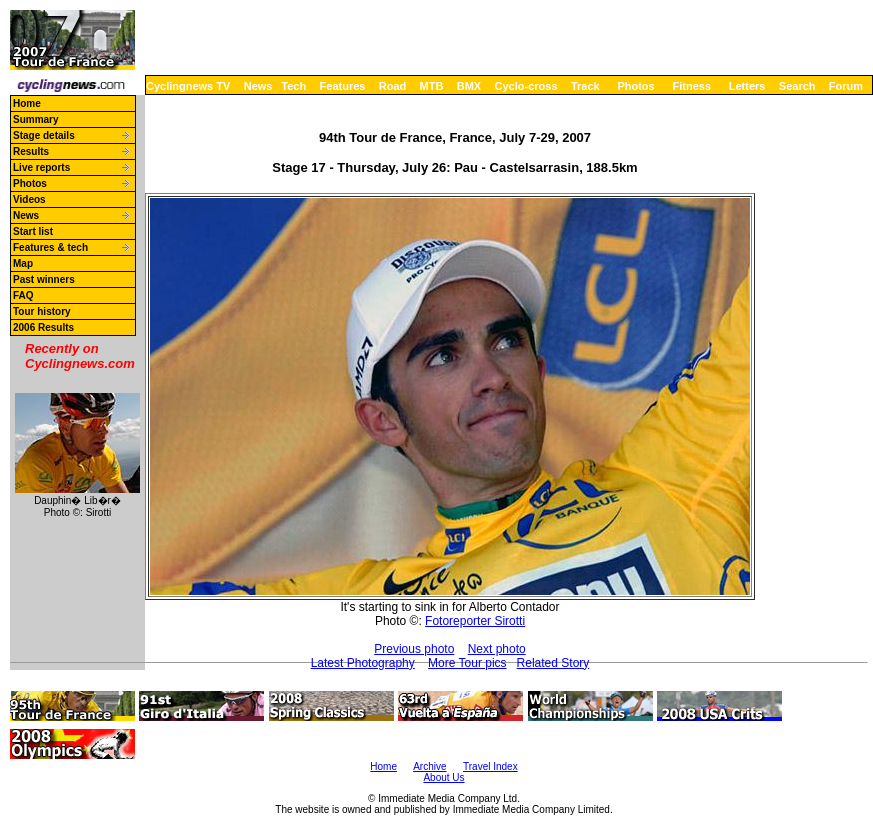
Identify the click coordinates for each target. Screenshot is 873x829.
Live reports (41, 167)
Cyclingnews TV (188, 86)
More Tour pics (467, 663)
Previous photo (414, 649)
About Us (443, 777)
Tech (293, 86)
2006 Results (43, 327)
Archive (429, 766)
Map (23, 263)
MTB (432, 86)
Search (797, 86)
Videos (29, 199)
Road (393, 86)
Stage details (44, 135)
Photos (635, 86)
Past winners (44, 279)
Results (31, 151)
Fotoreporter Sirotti (475, 621)
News (258, 86)
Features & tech (50, 247)
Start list (33, 231)
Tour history (42, 311)
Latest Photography (363, 663)
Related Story (553, 663)
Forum (846, 86)
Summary (36, 119)
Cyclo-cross (526, 86)
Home (27, 103)
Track (585, 86)
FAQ (23, 295)
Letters (747, 86)
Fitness (691, 86)
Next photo (497, 649)
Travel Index (490, 766)
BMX (469, 86)
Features (343, 86)
